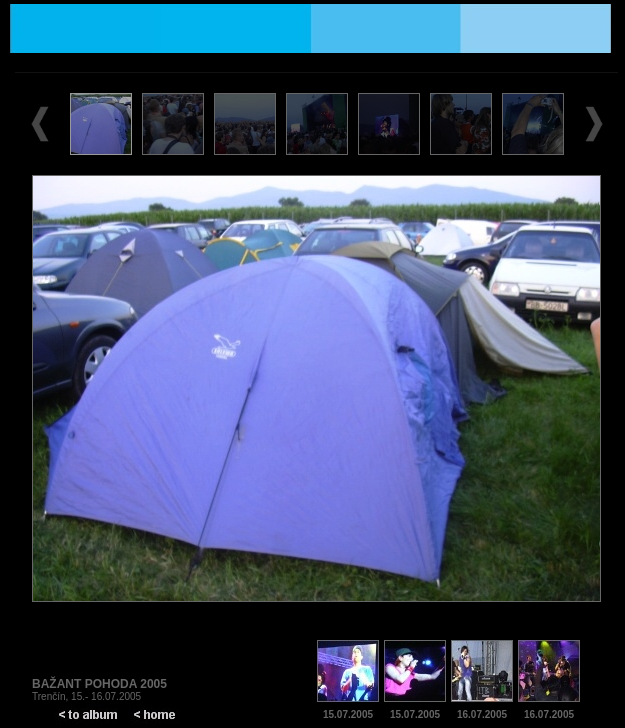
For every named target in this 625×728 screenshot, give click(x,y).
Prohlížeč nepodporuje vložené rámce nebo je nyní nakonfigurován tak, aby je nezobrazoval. (316, 346)
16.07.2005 (482, 714)
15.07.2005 (348, 714)
